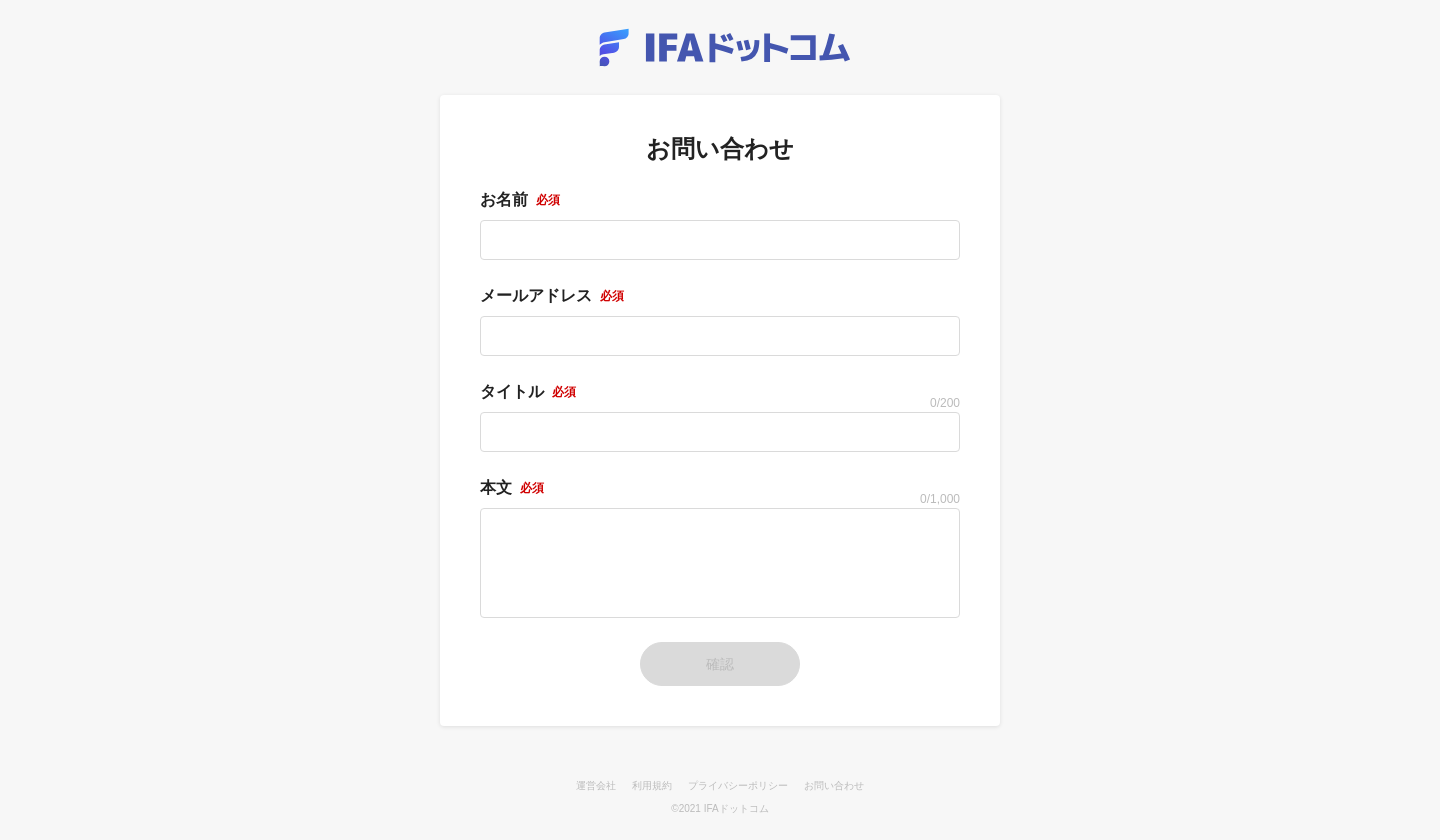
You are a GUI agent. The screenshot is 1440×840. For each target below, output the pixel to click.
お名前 (520, 200)
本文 (512, 488)
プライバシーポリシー (738, 785)
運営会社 (596, 785)
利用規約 (652, 785)
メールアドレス (552, 296)
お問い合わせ (834, 785)
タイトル (528, 392)
